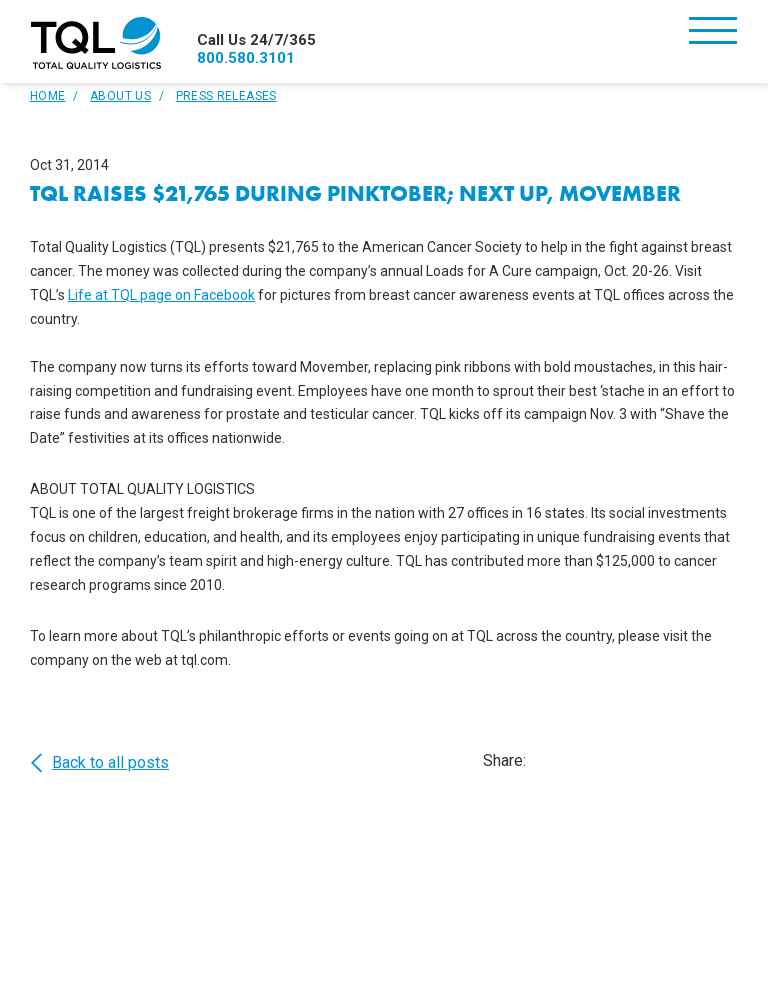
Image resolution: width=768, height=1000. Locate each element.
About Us (120, 96)
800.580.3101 (246, 58)
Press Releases (226, 96)
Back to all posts (99, 763)
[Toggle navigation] (713, 32)
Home (47, 96)
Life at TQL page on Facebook (161, 295)
